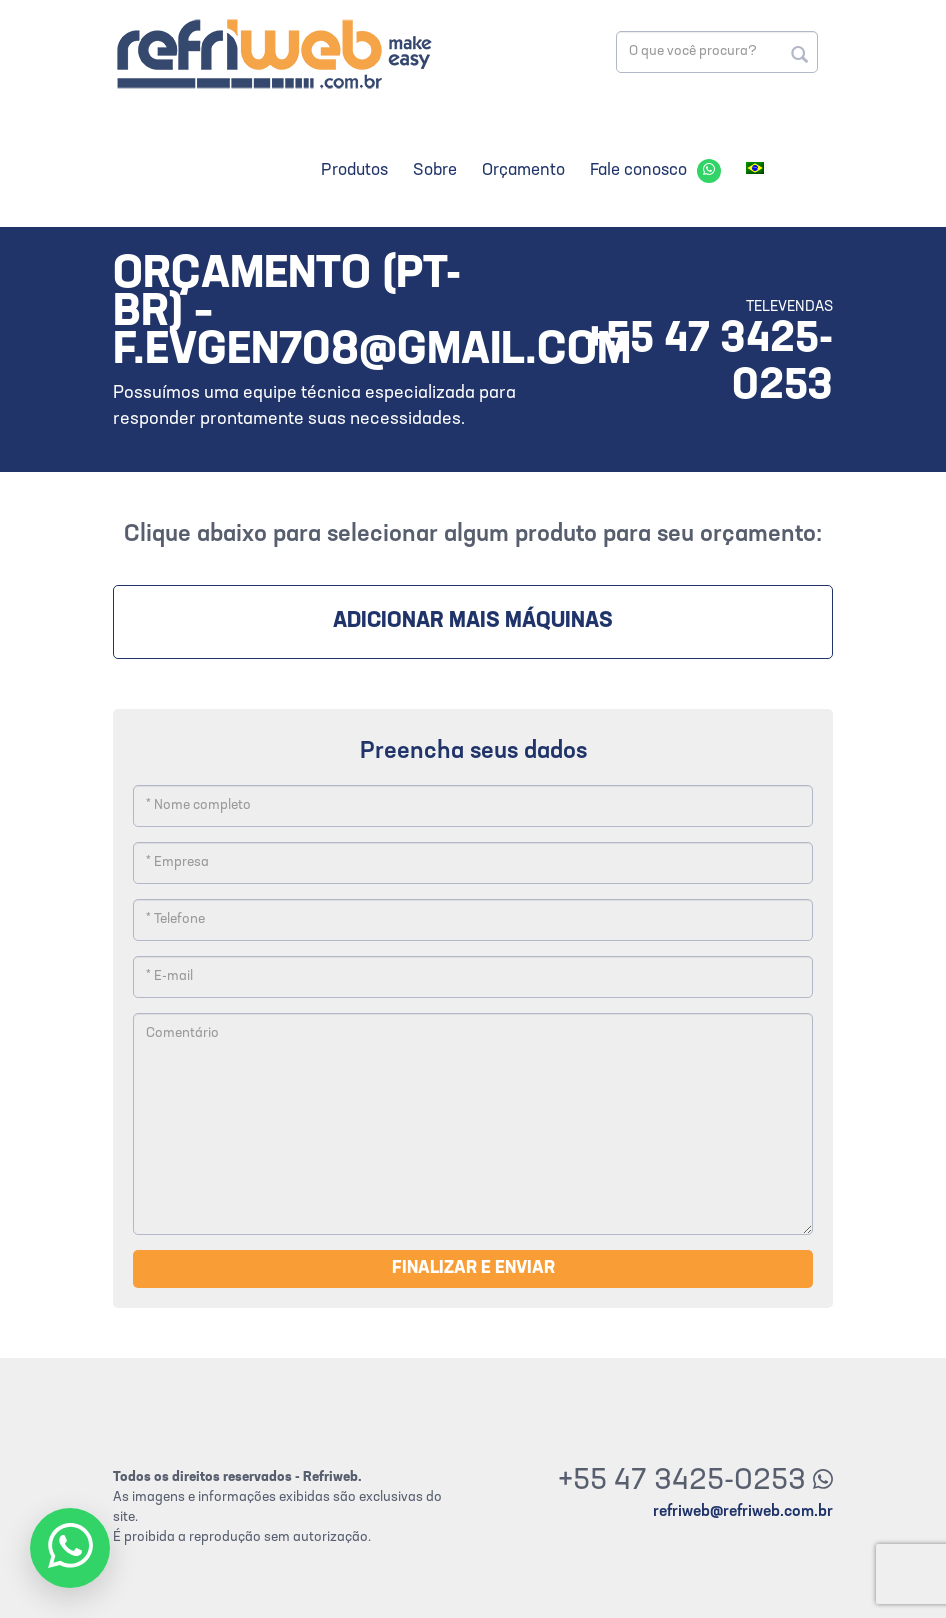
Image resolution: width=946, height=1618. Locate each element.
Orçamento (523, 170)
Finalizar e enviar (473, 1268)
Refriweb (273, 53)
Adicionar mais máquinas (473, 621)
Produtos (354, 170)
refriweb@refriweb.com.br (743, 1512)
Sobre (435, 170)
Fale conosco (638, 170)
